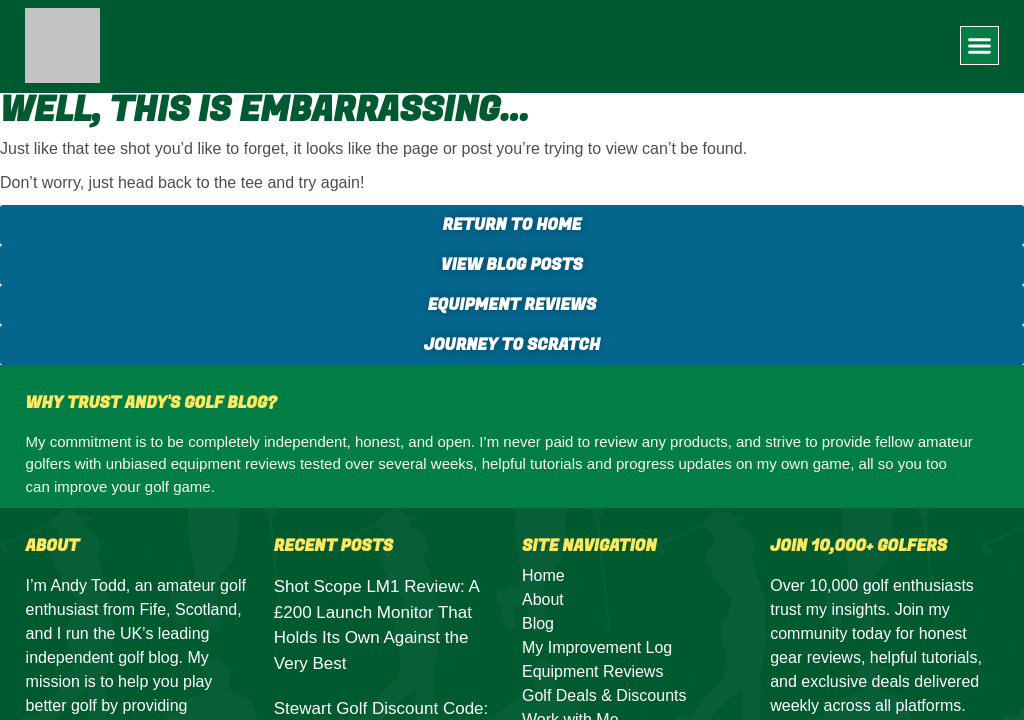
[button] (980, 46)
